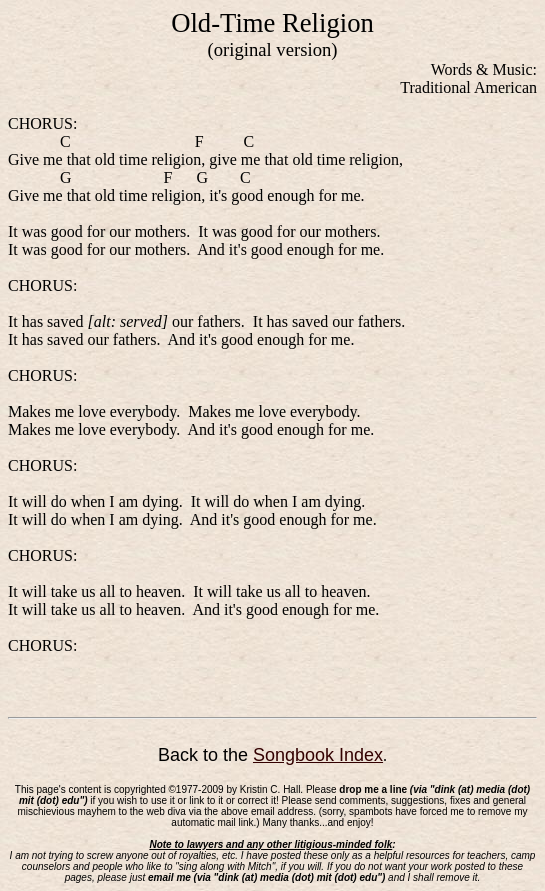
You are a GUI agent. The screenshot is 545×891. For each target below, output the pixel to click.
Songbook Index (318, 755)
